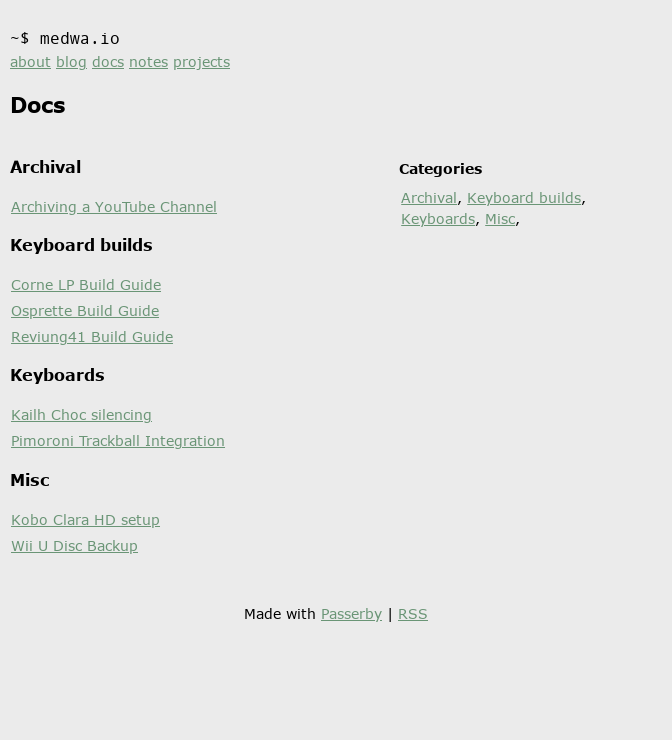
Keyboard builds (524, 197)
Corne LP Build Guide (86, 284)
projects (201, 61)
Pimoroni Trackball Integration (118, 440)
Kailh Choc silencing (81, 414)
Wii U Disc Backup (74, 545)
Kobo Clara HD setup (85, 519)
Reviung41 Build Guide (92, 336)
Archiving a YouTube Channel (114, 206)
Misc (500, 218)
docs (108, 61)
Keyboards (438, 218)
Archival (429, 197)
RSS (413, 613)
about (30, 61)
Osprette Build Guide (85, 310)
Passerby (351, 613)
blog (71, 61)
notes (148, 61)
